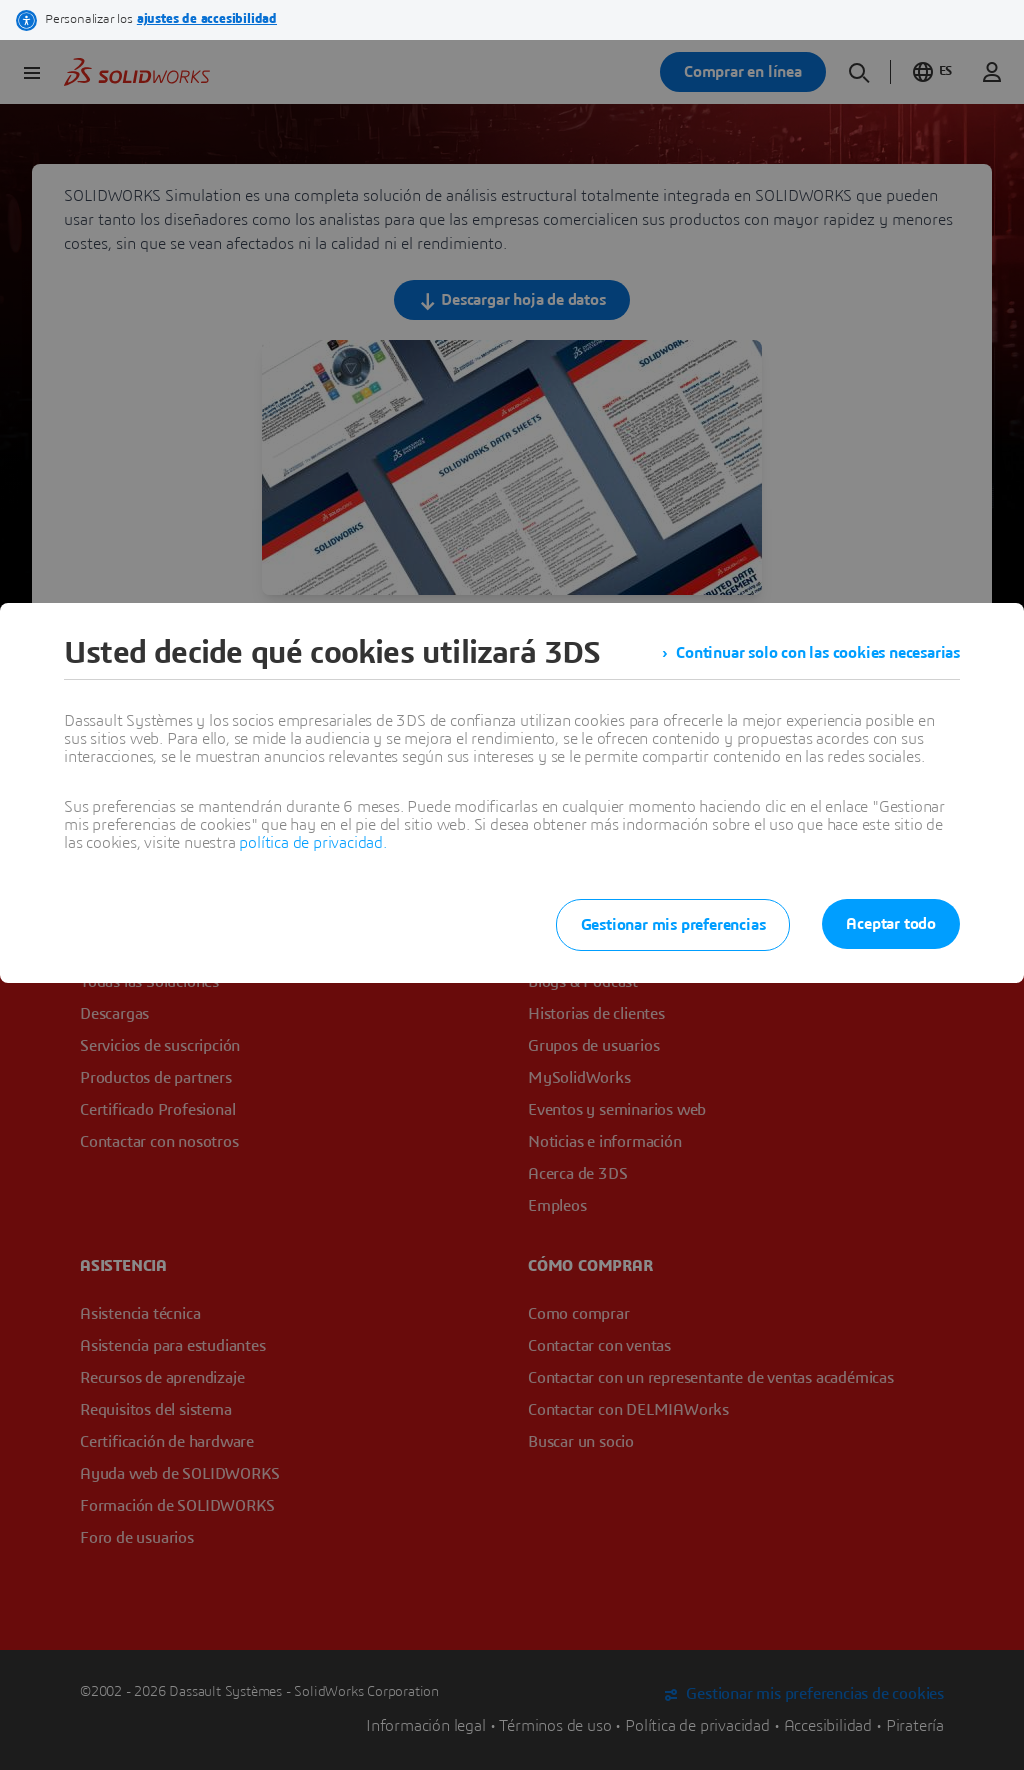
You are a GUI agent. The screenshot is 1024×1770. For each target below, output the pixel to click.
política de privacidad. (312, 843)
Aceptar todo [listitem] (891, 924)
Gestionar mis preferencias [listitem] (673, 925)
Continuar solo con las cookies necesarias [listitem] (818, 653)
